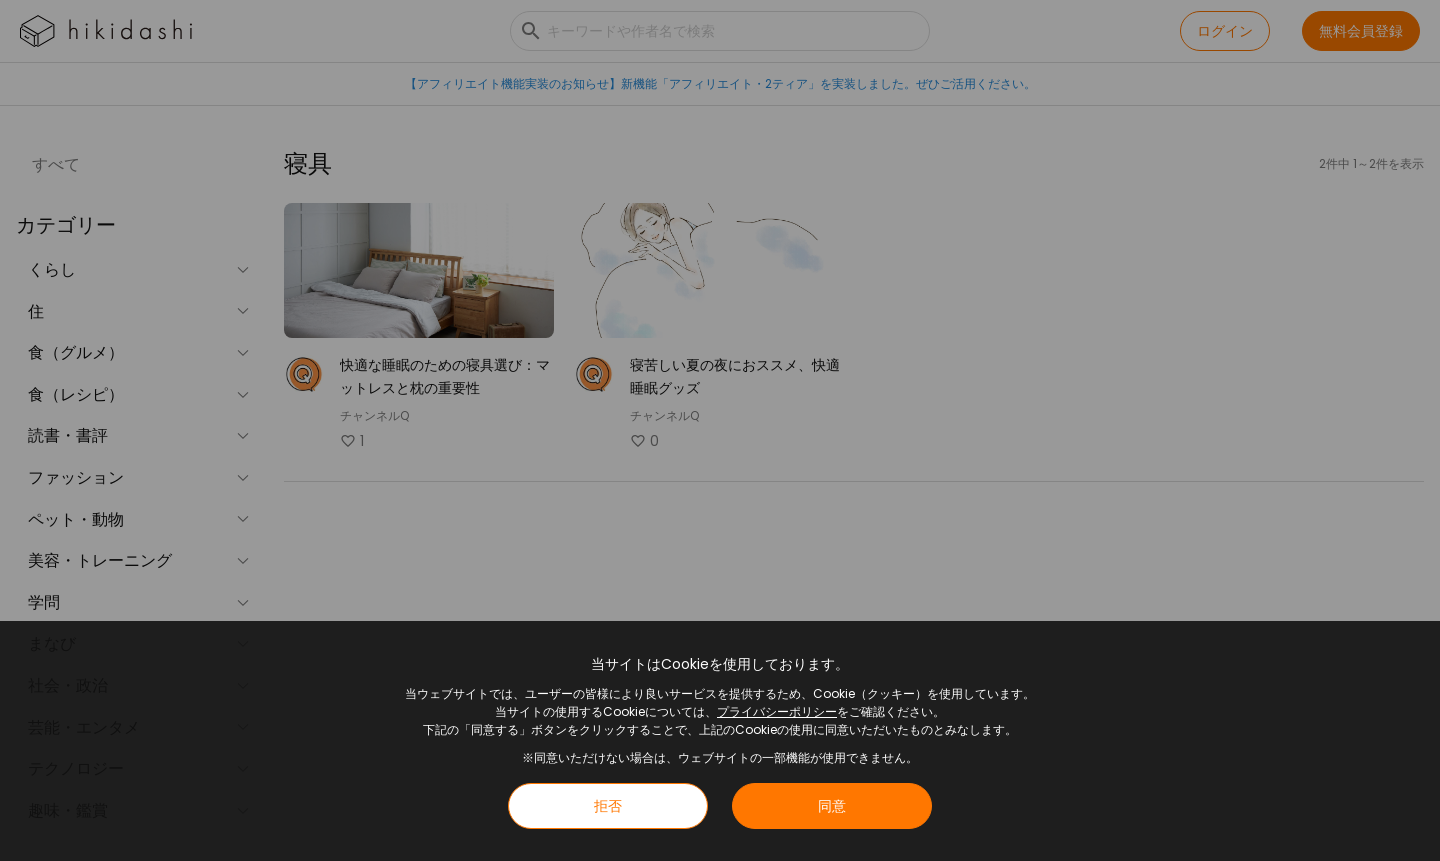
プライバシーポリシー (777, 711)
